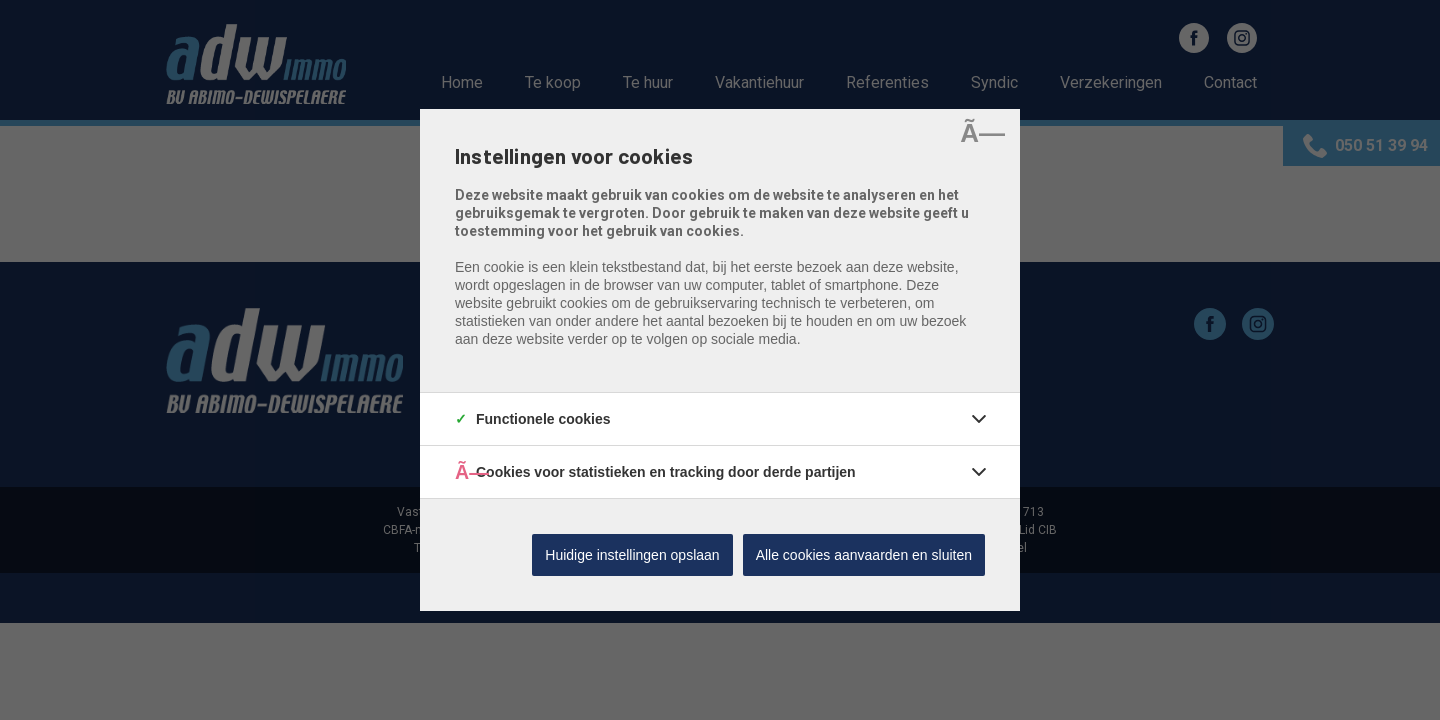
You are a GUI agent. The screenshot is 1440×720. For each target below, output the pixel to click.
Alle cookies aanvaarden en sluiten (864, 555)
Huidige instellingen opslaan (632, 555)
